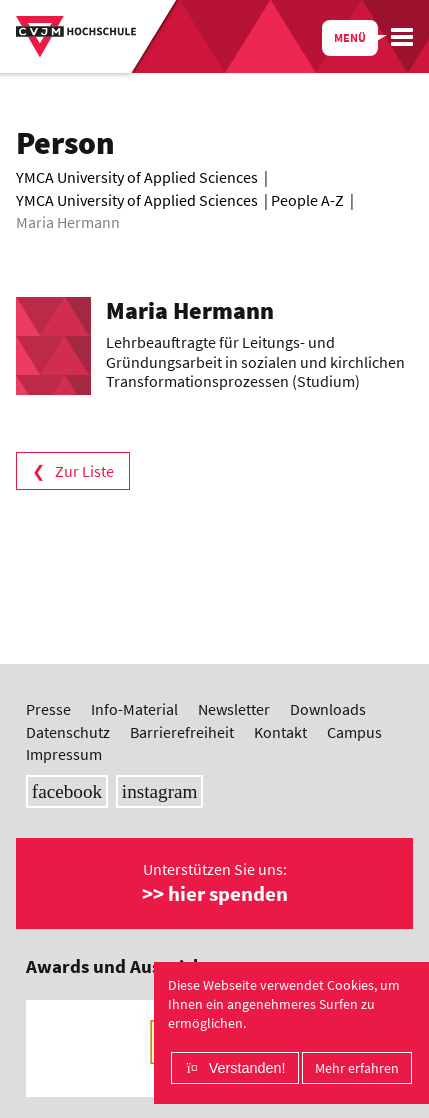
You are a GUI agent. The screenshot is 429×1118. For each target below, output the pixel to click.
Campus (354, 732)
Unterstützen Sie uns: (215, 883)
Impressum (64, 754)
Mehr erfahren (357, 1068)
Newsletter (234, 709)
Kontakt (280, 732)
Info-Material (134, 709)
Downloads (328, 709)
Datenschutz (68, 732)
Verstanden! (247, 1068)
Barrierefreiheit (182, 732)
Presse (48, 709)
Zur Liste (84, 471)
